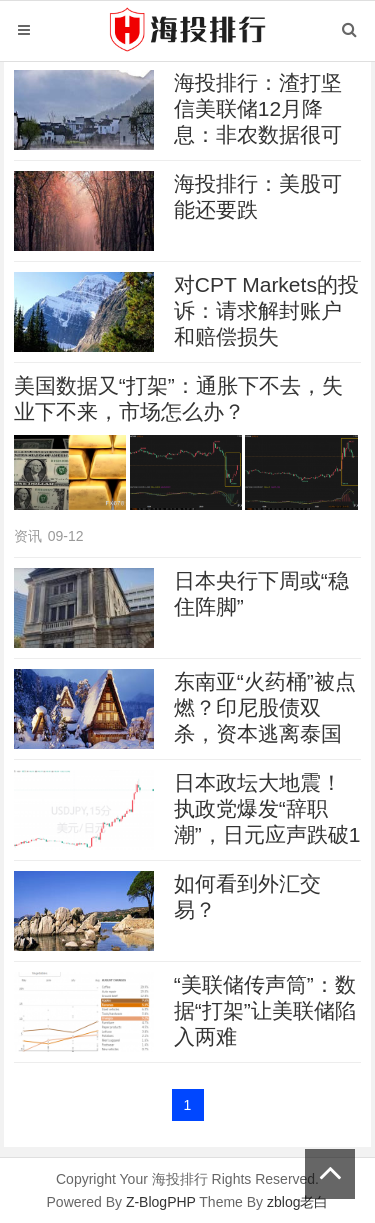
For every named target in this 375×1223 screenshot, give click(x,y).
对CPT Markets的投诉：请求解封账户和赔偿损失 (266, 310)
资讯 (28, 536)
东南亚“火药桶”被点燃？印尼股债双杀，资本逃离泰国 (265, 707)
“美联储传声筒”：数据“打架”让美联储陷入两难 (265, 1010)
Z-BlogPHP (161, 1202)
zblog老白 (297, 1202)
